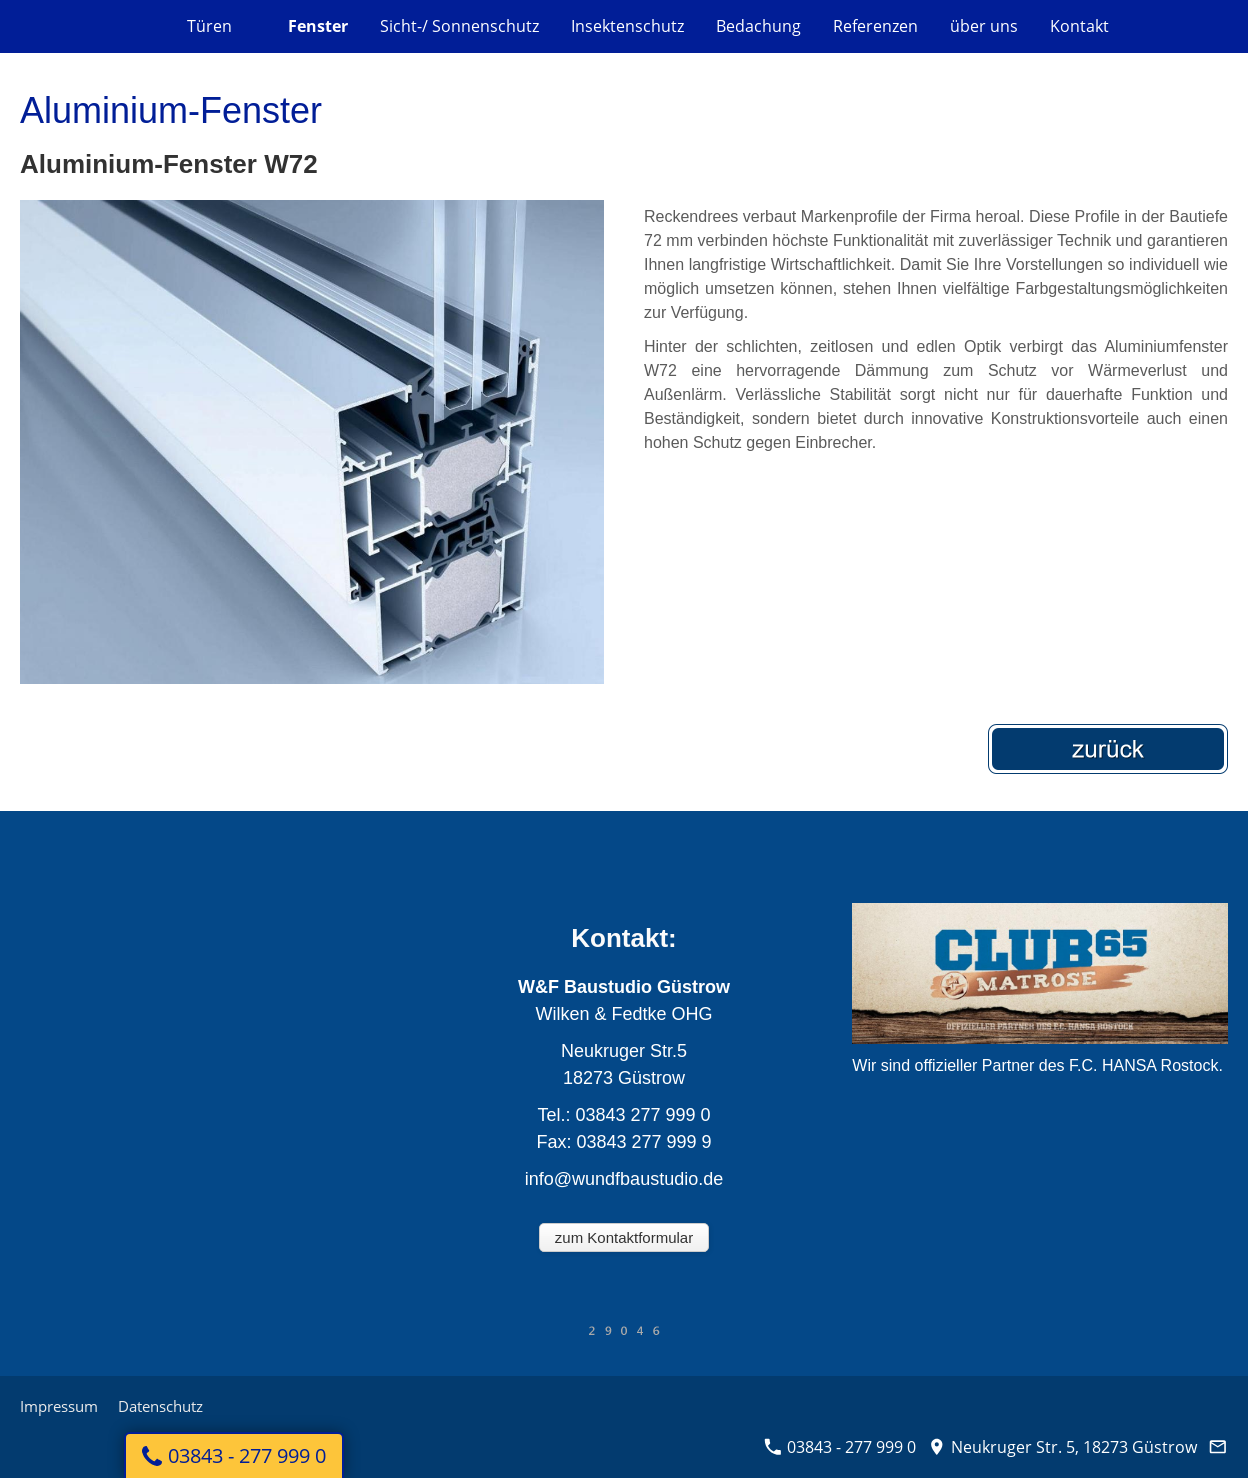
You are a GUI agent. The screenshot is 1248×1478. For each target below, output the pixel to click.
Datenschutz (160, 1406)
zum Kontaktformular (624, 1237)
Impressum (59, 1406)
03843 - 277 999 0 (840, 1447)
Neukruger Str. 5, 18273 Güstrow (1062, 1447)
